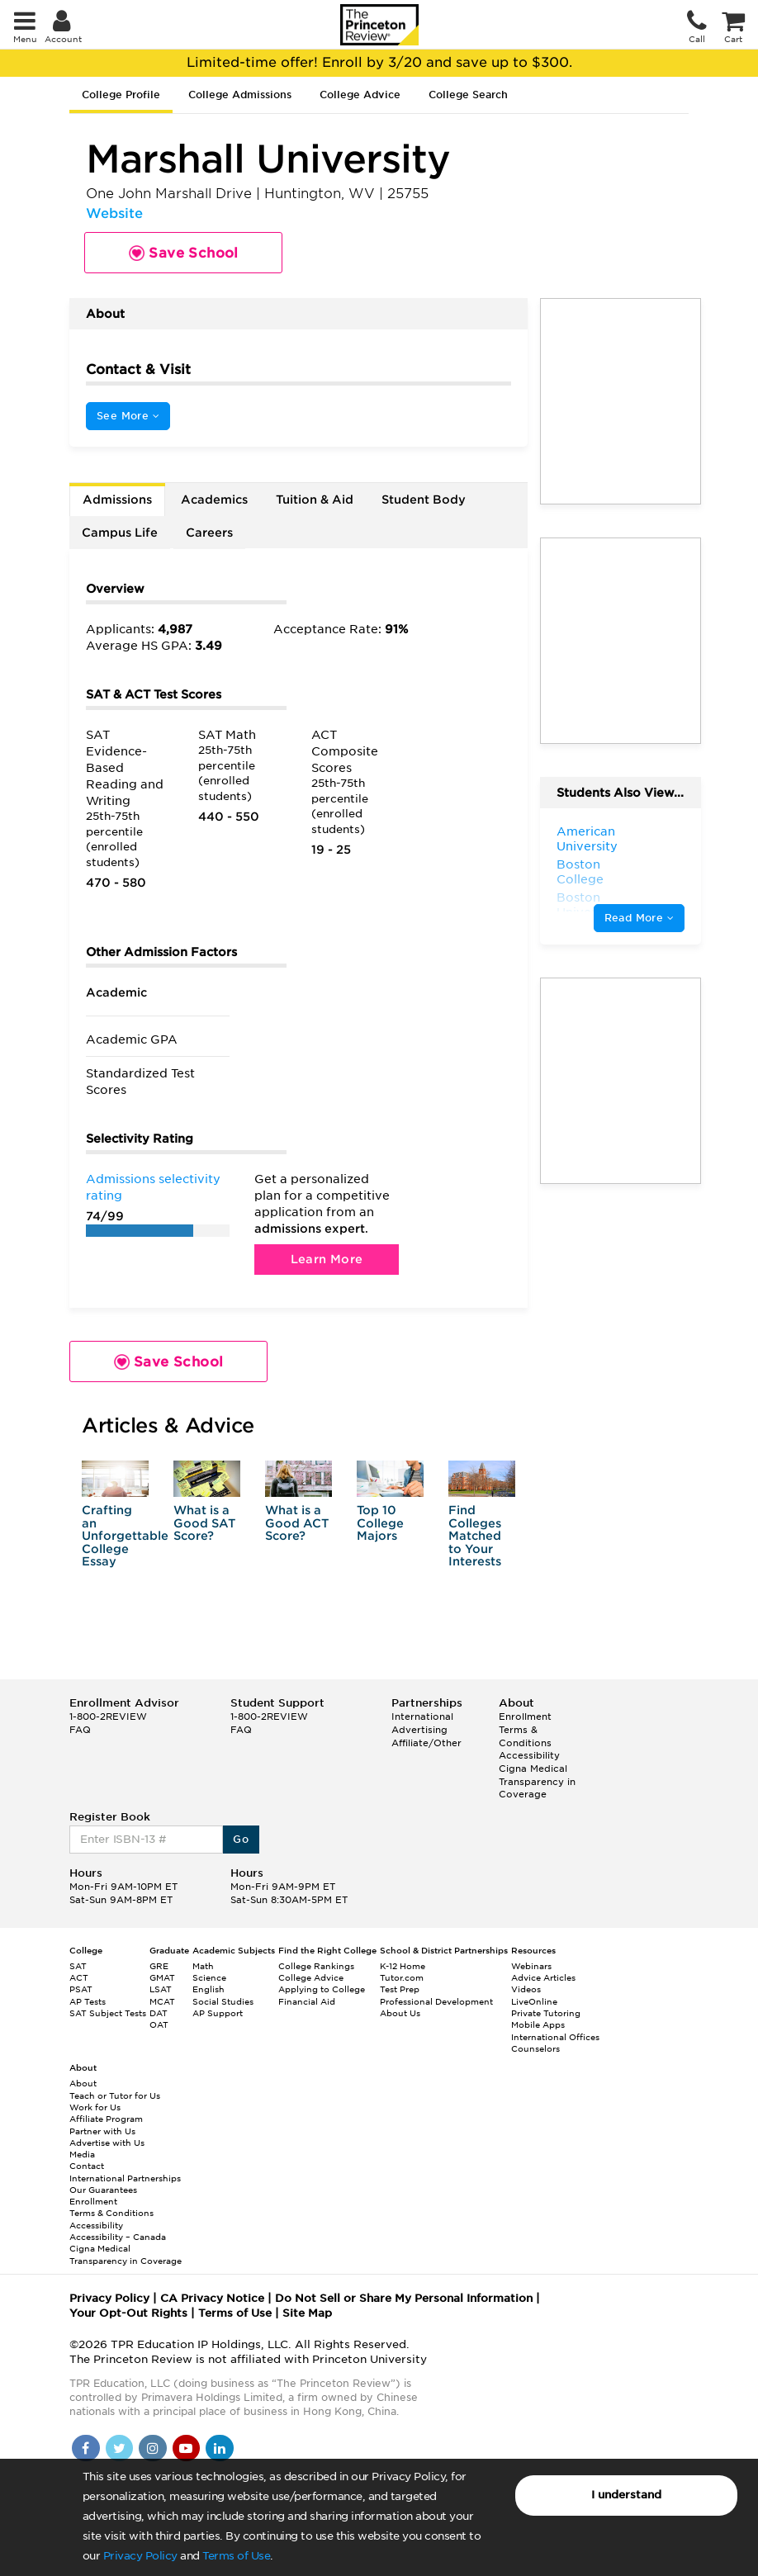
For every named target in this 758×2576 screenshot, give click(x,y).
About (83, 2083)
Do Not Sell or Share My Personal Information (404, 2298)
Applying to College (321, 1989)
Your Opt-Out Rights (128, 2313)
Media (82, 2154)
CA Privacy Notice (212, 2298)
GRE (158, 1966)
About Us (400, 2013)
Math (203, 1966)
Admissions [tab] (117, 499)
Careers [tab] (209, 532)
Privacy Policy (140, 2556)
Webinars (531, 1966)
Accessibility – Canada (117, 2237)
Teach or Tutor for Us (114, 2095)
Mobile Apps (538, 2024)
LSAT (160, 1989)
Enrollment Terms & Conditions (525, 1729)
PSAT (80, 1989)
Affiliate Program (106, 2119)
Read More (639, 918)
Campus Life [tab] (120, 532)
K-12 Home (402, 1966)
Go (241, 1839)
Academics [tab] (214, 499)
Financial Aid (306, 2001)
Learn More (327, 1259)
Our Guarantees (103, 2190)
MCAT (162, 2001)
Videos (526, 1989)
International (422, 1716)
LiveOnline (534, 2001)
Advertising (419, 1729)
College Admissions (239, 94)
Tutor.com (402, 1977)
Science (209, 1977)
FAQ (80, 1729)
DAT (158, 2013)
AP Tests (87, 2001)
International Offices (555, 2037)
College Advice (360, 94)
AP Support (217, 2013)
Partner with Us (102, 2131)
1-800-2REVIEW (108, 1716)
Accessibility (529, 1755)
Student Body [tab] (423, 499)
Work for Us (95, 2107)
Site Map (307, 2313)
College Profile (121, 94)
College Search (468, 94)
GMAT (162, 1977)
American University (587, 839)
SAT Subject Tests (107, 2013)
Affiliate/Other (426, 1743)
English (208, 1989)
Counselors (535, 2048)
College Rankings (316, 1966)
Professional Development (436, 2001)
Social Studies (222, 2001)
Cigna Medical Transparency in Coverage (537, 1781)
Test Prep (399, 1989)
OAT (158, 2024)
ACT (78, 1977)
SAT (78, 1966)
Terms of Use (236, 2556)
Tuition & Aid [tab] (314, 499)
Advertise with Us (106, 2142)
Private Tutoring (545, 2013)
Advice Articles (543, 1977)
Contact (86, 2166)
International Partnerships (125, 2178)
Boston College (580, 872)
